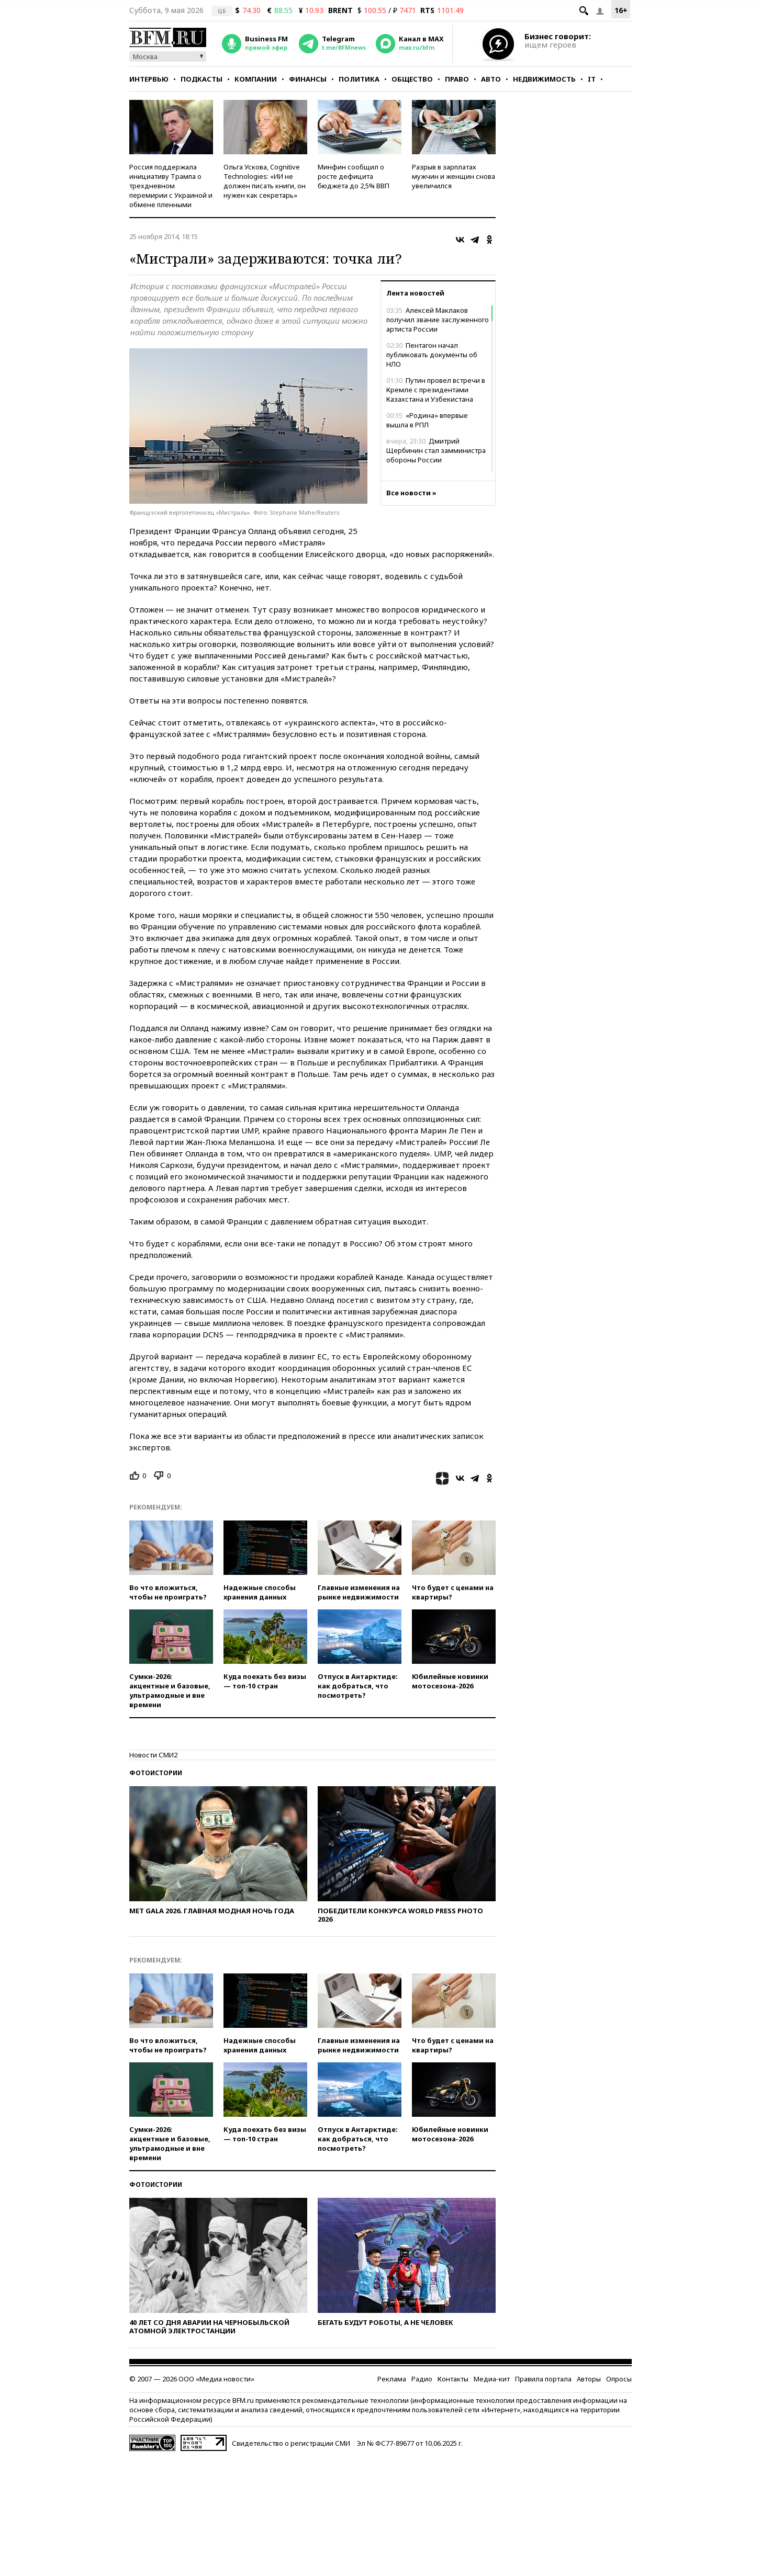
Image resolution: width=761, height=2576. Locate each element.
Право (457, 79)
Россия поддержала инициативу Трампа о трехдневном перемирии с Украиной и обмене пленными (170, 185)
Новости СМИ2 (153, 1755)
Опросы (619, 2379)
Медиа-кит (492, 2379)
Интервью (149, 79)
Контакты (453, 2379)
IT (592, 79)
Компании (255, 79)
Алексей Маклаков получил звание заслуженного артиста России (437, 319)
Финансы (308, 79)
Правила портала (543, 2379)
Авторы (589, 2379)
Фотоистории (155, 1772)
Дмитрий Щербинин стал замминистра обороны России (436, 450)
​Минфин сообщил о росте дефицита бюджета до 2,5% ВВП (353, 176)
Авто (491, 79)
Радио (421, 2379)
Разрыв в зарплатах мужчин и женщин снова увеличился (453, 176)
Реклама (391, 2379)
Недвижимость (544, 79)
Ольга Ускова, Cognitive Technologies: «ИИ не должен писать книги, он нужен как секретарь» (264, 181)
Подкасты (201, 79)
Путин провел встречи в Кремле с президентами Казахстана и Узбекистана (435, 390)
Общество (412, 79)
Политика (359, 79)
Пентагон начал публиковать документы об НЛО (431, 355)
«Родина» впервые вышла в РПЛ (427, 420)
